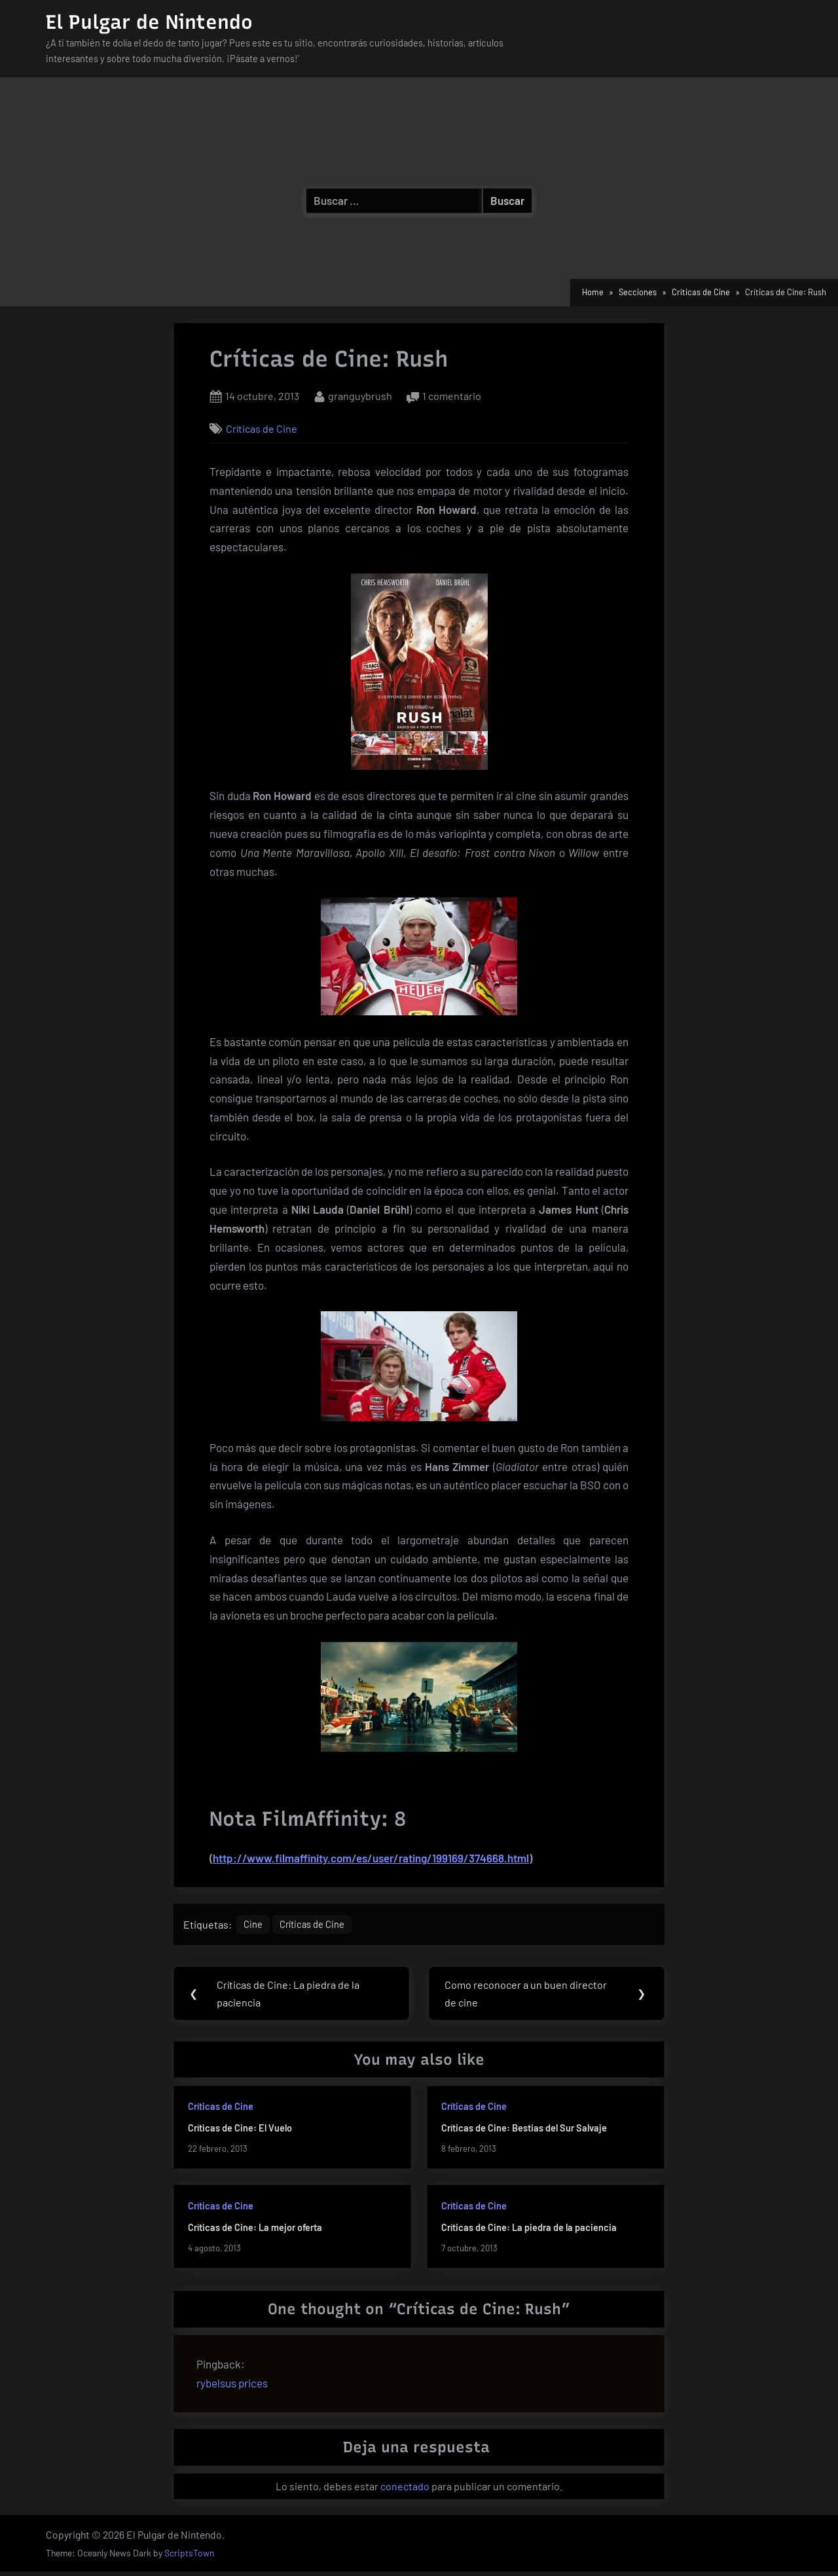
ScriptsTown (189, 2557)
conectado (404, 2490)
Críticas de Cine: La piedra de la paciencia (529, 2231)
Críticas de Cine (261, 428)
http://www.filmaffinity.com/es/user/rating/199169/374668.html (371, 1857)
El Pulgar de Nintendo (149, 21)
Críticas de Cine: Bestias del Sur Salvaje (524, 2132)
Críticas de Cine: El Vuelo (240, 2132)
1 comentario (451, 396)
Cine (255, 1925)
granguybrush (360, 394)
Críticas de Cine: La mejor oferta (255, 2231)
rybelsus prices (232, 2387)
